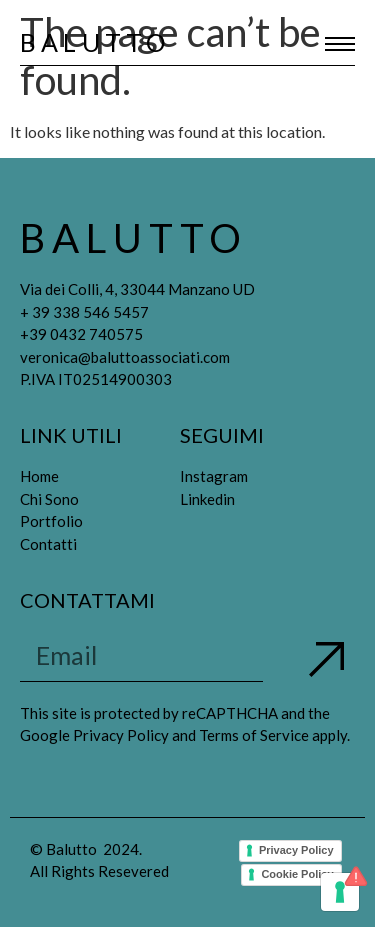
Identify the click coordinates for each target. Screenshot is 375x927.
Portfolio (51, 521)
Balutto (95, 42)
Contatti (48, 544)
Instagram (214, 476)
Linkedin (207, 499)
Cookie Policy (297, 874)
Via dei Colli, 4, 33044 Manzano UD (137, 289)
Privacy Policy (296, 850)
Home (39, 476)
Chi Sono (49, 499)
